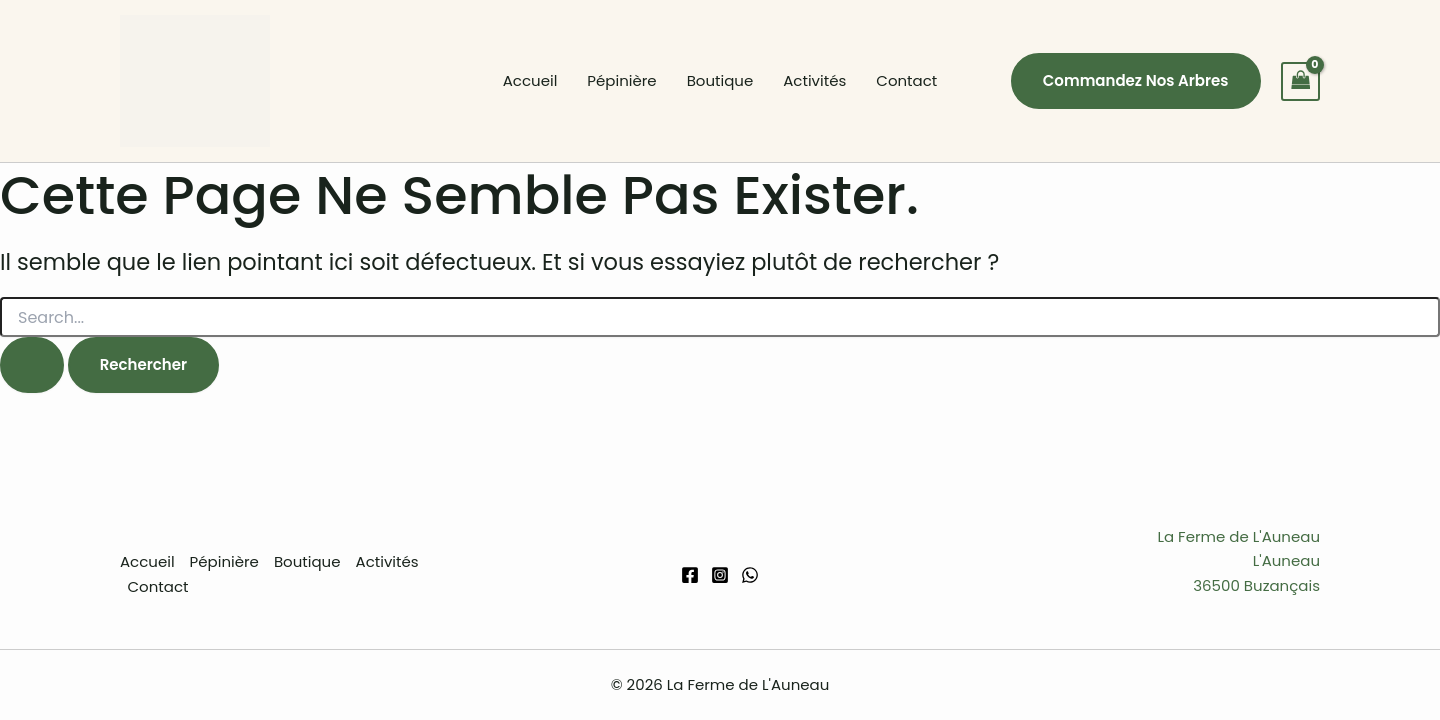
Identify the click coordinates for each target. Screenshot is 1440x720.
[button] (1136, 81)
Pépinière (621, 80)
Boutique (720, 80)
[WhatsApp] (750, 575)
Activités (814, 80)
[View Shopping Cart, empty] (1301, 81)
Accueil (530, 80)
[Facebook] (690, 575)
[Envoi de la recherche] (32, 365)
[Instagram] (720, 575)
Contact (906, 80)
